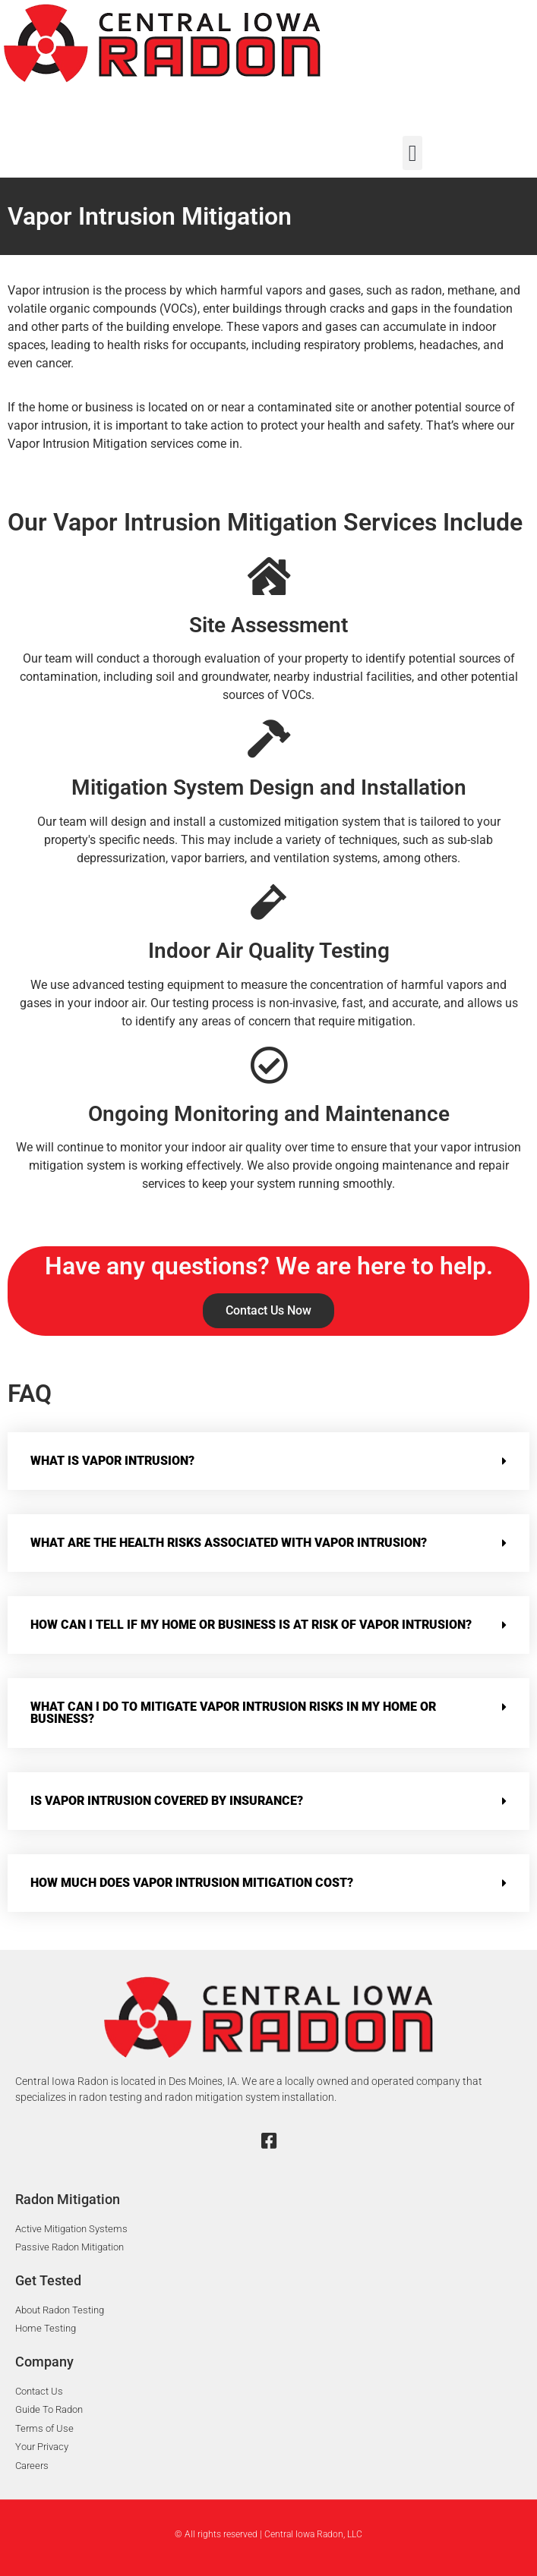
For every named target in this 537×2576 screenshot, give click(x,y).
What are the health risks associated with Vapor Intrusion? (228, 1542)
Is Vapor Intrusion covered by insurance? (166, 1800)
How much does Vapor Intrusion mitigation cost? (191, 1882)
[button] (412, 153)
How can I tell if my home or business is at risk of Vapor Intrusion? (251, 1624)
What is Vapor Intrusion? (112, 1460)
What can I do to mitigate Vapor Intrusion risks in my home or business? (233, 1712)
